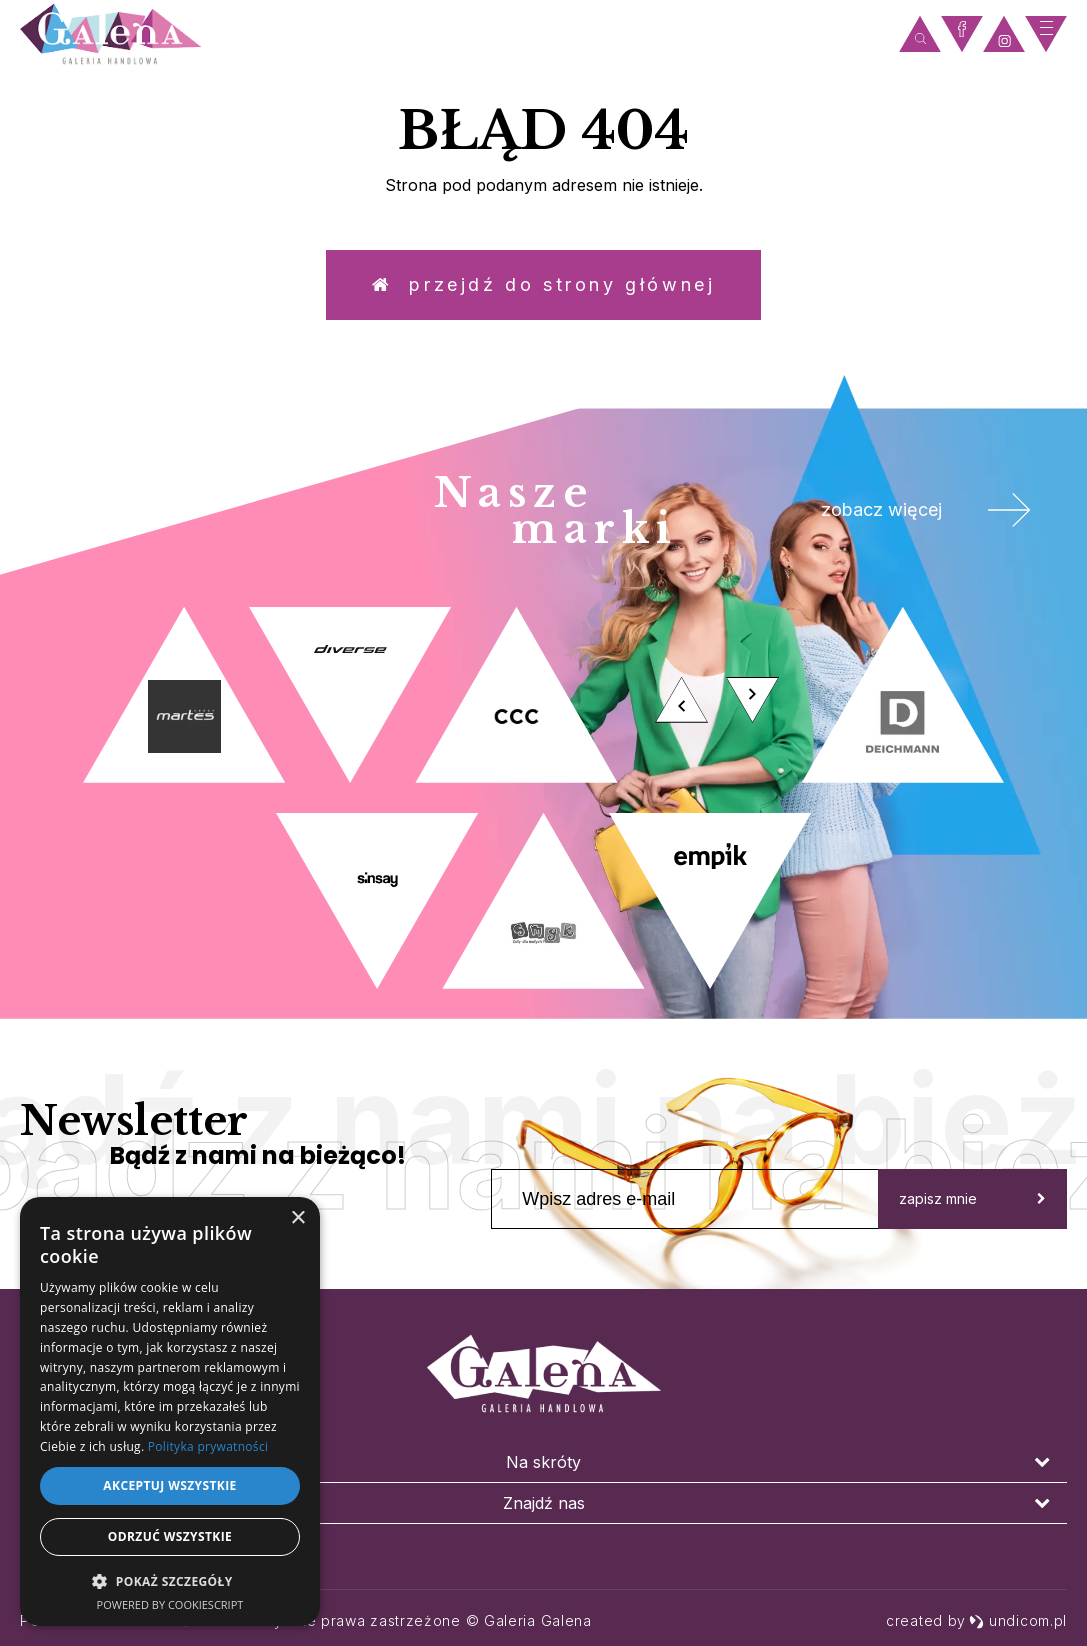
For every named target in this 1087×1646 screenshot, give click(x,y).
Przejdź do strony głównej (544, 284)
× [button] (297, 1218)
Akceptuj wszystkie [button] (169, 1485)
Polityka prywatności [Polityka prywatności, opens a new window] (208, 1446)
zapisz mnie (972, 1198)
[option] (543, 798)
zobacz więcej (926, 510)
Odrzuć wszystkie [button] (170, 1536)
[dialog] (170, 1411)
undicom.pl (1018, 1620)
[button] (170, 1580)
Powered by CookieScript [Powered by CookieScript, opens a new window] (170, 1604)
